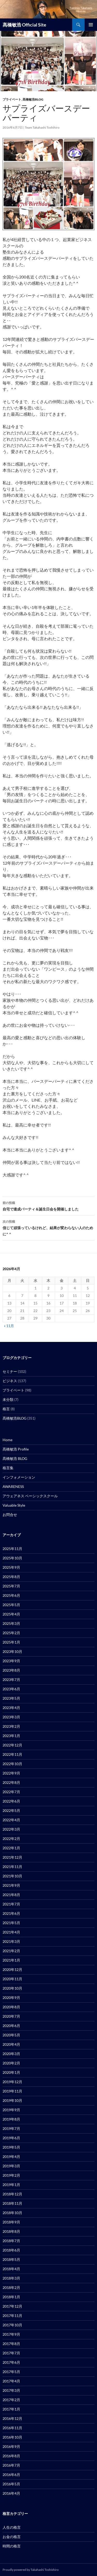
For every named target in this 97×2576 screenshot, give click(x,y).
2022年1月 (11, 1848)
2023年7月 (11, 1679)
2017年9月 (11, 2334)
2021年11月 (12, 1866)
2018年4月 (11, 2269)
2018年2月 (11, 2287)
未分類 (8, 1399)
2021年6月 (11, 1913)
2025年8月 (11, 1576)
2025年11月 (12, 1548)
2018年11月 (12, 2203)
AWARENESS (13, 1486)
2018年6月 (11, 2250)
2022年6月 (11, 1801)
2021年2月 (11, 1951)
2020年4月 (11, 2044)
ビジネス (10, 1381)
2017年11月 (12, 2315)
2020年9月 (11, 1997)
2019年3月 (11, 2166)
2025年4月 (11, 1614)
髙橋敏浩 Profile (16, 1449)
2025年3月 (11, 1623)
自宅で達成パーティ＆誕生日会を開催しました (48, 1205)
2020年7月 (11, 2016)
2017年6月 (11, 2362)
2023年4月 (11, 1707)
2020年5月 (11, 2035)
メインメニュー (91, 24)
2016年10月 (12, 2437)
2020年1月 (11, 2072)
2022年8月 (11, 1782)
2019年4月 (11, 2156)
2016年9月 (11, 2446)
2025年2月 (11, 1633)
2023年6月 (11, 1689)
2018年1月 (11, 2297)
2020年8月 (11, 2007)
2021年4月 (11, 1932)
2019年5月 (11, 2147)
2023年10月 (12, 1651)
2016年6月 (11, 2474)
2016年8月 (11, 2456)
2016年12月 (12, 2418)
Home (7, 1440)
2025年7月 (11, 1586)
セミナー (10, 1371)
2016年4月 (11, 2493)
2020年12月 (12, 1969)
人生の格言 (12, 2527)
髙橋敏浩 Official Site (24, 25)
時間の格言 (12, 2546)
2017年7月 (11, 2353)
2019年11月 (12, 2091)
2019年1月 (11, 2184)
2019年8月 (11, 2119)
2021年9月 (11, 1885)
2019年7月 (11, 2128)
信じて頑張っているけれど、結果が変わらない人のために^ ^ (48, 1227)
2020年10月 (12, 1988)
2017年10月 (12, 2325)
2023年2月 (11, 1726)
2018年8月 (11, 2231)
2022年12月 (12, 1745)
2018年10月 (12, 2212)
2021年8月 (11, 1894)
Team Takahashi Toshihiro (42, 127)
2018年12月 (12, 2194)
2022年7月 (11, 1792)
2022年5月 (11, 1810)
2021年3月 (11, 1941)
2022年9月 (11, 1773)
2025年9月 (11, 1567)
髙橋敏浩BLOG (33, 99)
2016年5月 (11, 2484)
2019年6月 (11, 2138)
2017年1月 (11, 2409)
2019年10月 (12, 2100)
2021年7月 (11, 1904)
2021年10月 (12, 1876)
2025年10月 (12, 1558)
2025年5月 (11, 1604)
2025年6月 (11, 1595)
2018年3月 (11, 2278)
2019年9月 (11, 2110)
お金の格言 (12, 2536)
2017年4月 (11, 2381)
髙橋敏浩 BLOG (15, 1458)
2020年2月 (11, 2063)
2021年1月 (11, 1960)
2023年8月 (11, 1670)
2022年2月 (11, 1838)
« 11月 (9, 1325)
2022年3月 (11, 1829)
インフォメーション (19, 1477)
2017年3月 (11, 2390)
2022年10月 (12, 1764)
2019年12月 (12, 2082)
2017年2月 (11, 2400)
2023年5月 (11, 1698)
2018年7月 (11, 2241)
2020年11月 (12, 1979)
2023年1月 (11, 1735)
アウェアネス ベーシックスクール (30, 1496)
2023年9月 (11, 1661)
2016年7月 (11, 2465)
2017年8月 (11, 2343)
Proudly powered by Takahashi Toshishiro (31, 2570)
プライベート (12, 99)
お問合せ (10, 1514)
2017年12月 (12, 2306)
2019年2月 (11, 2175)
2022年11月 (12, 1754)
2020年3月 (11, 2053)
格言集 (8, 1468)
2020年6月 (11, 2025)
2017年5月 (11, 2371)
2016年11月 (12, 2428)
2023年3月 (11, 1717)
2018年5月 (11, 2259)
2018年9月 (11, 2222)
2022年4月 (11, 1820)
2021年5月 (11, 1923)
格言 (6, 1409)
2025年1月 (11, 1642)
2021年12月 (12, 1857)
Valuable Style (14, 1505)
